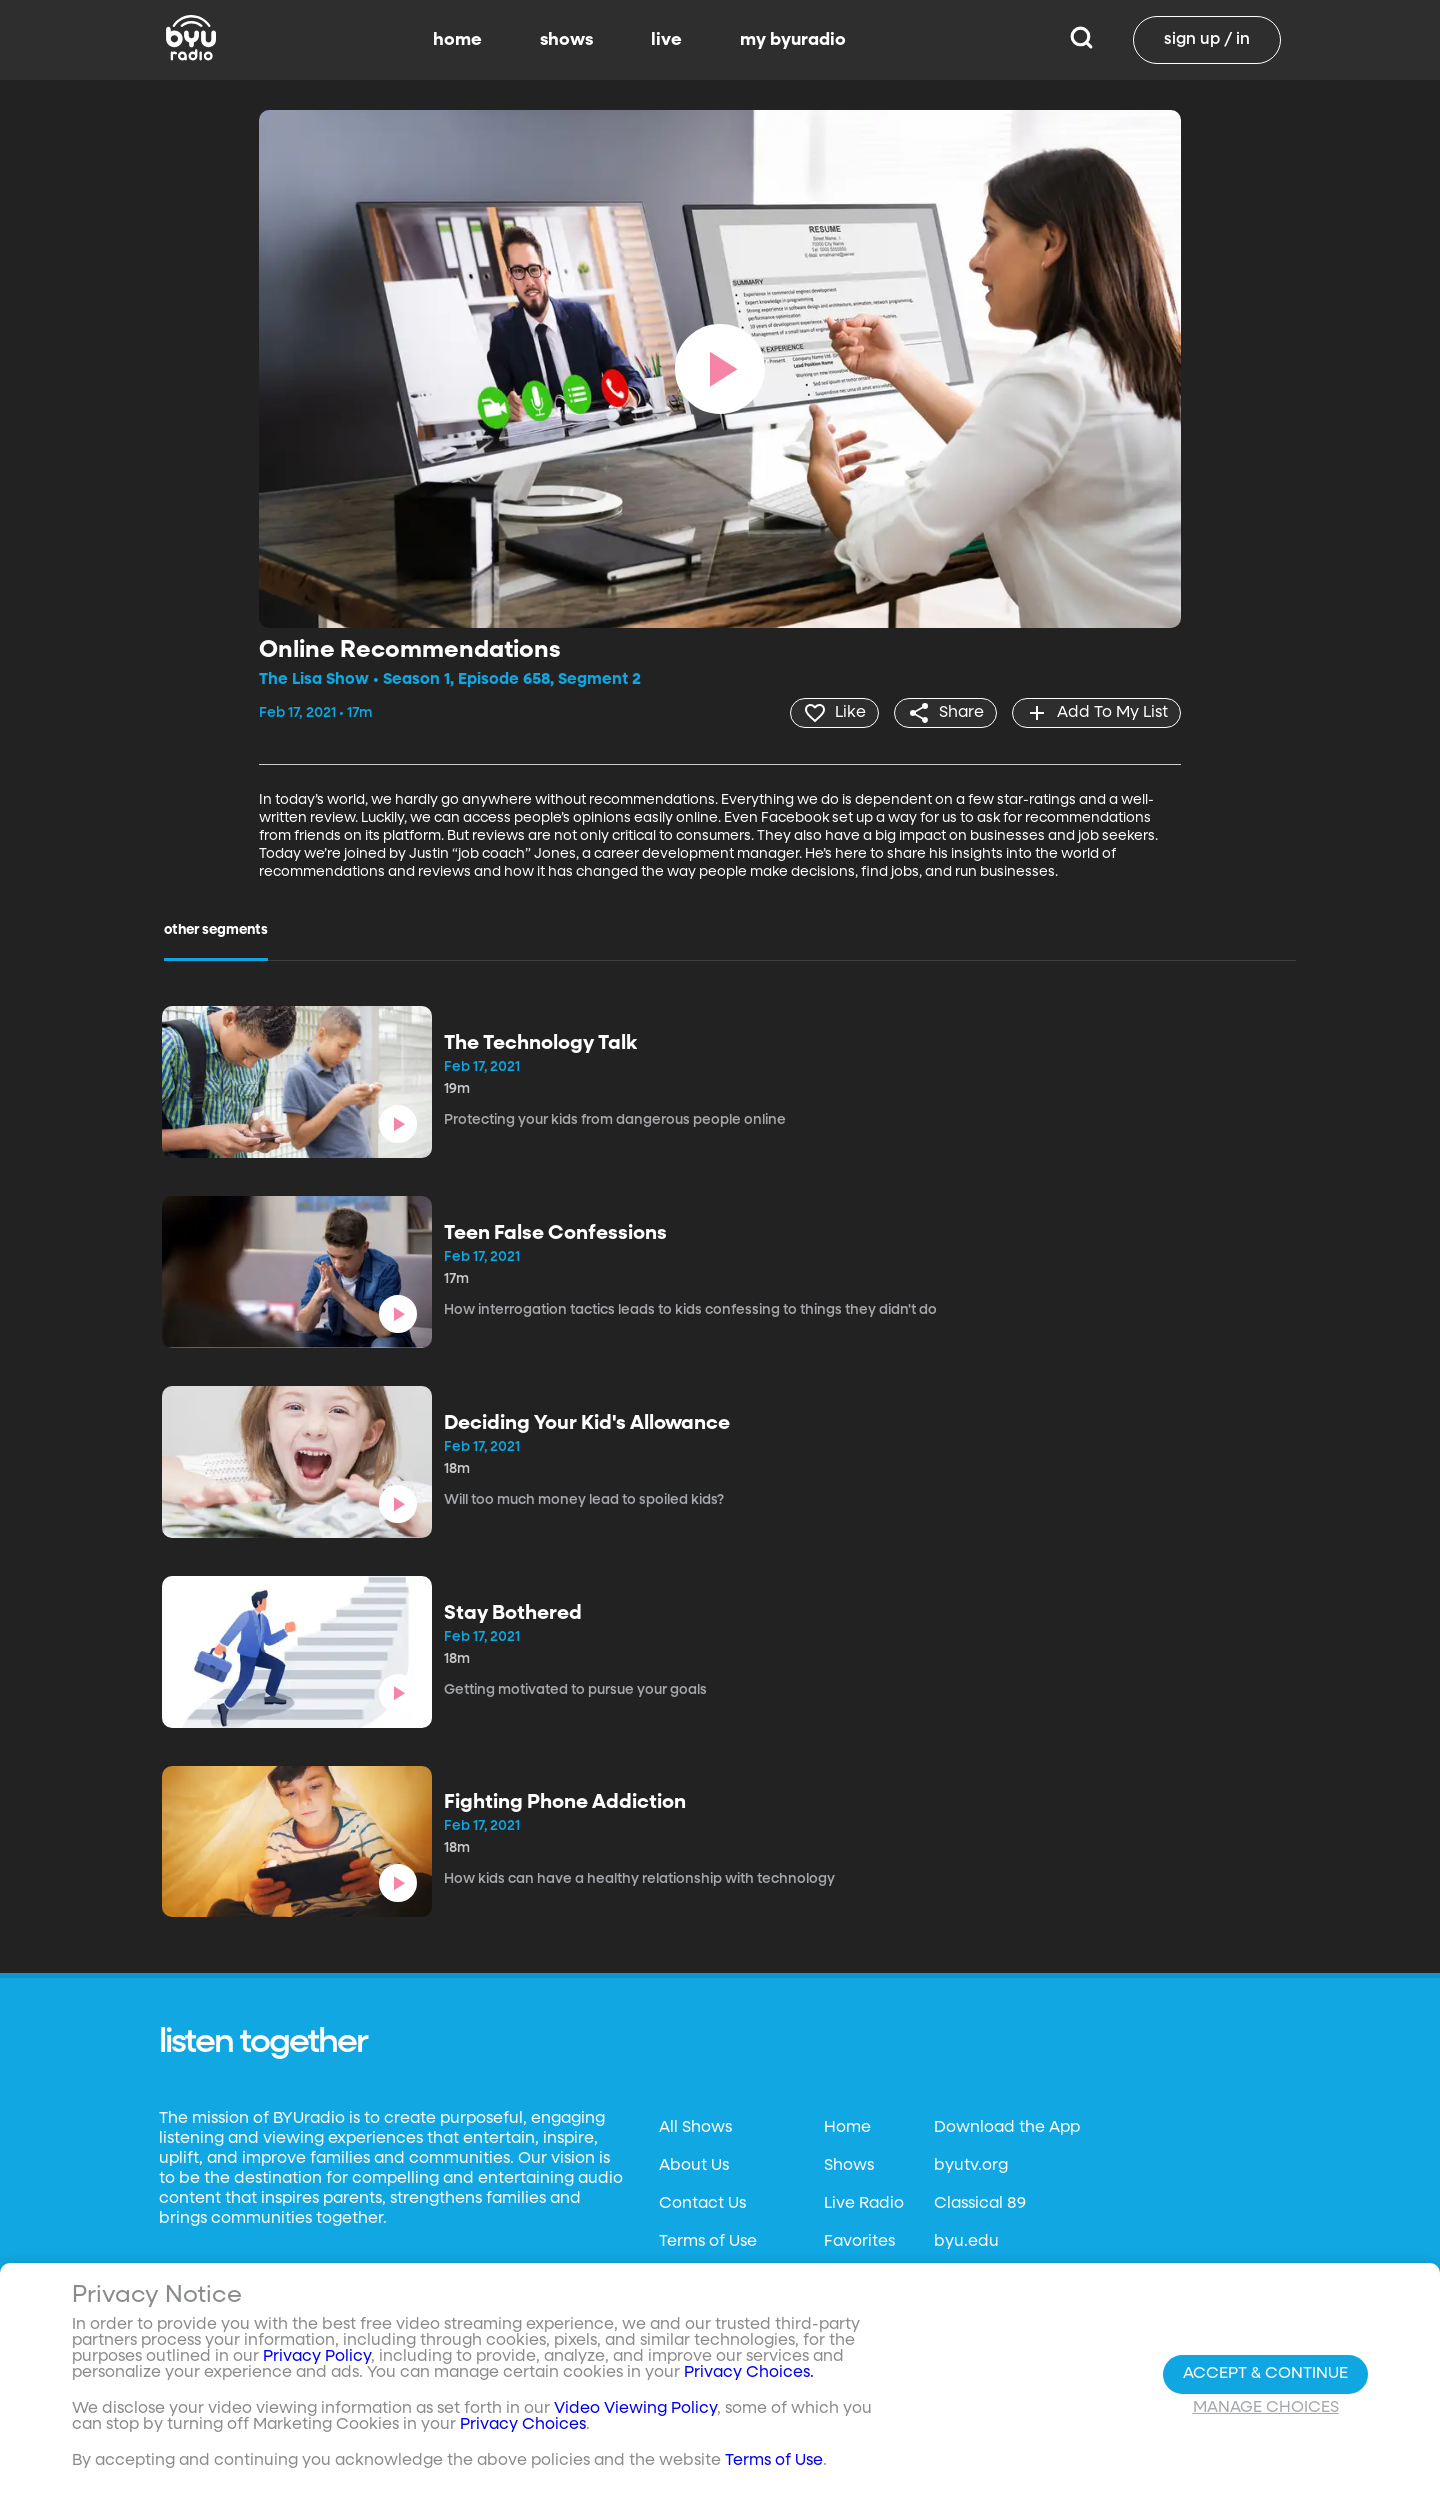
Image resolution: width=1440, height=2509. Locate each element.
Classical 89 (980, 2204)
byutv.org (971, 2166)
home (457, 40)
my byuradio (793, 40)
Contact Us (702, 2204)
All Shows (695, 2128)
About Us (694, 2166)
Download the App (1007, 2128)
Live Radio (864, 2204)
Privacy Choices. (749, 2375)
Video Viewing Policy (635, 2411)
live (666, 40)
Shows (849, 2166)
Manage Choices (1266, 2410)
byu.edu (966, 2242)
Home (847, 2128)
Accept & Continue (1265, 2376)
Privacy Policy (317, 2359)
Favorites (859, 2242)
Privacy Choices (523, 2427)
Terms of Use (708, 2242)
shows (566, 40)
